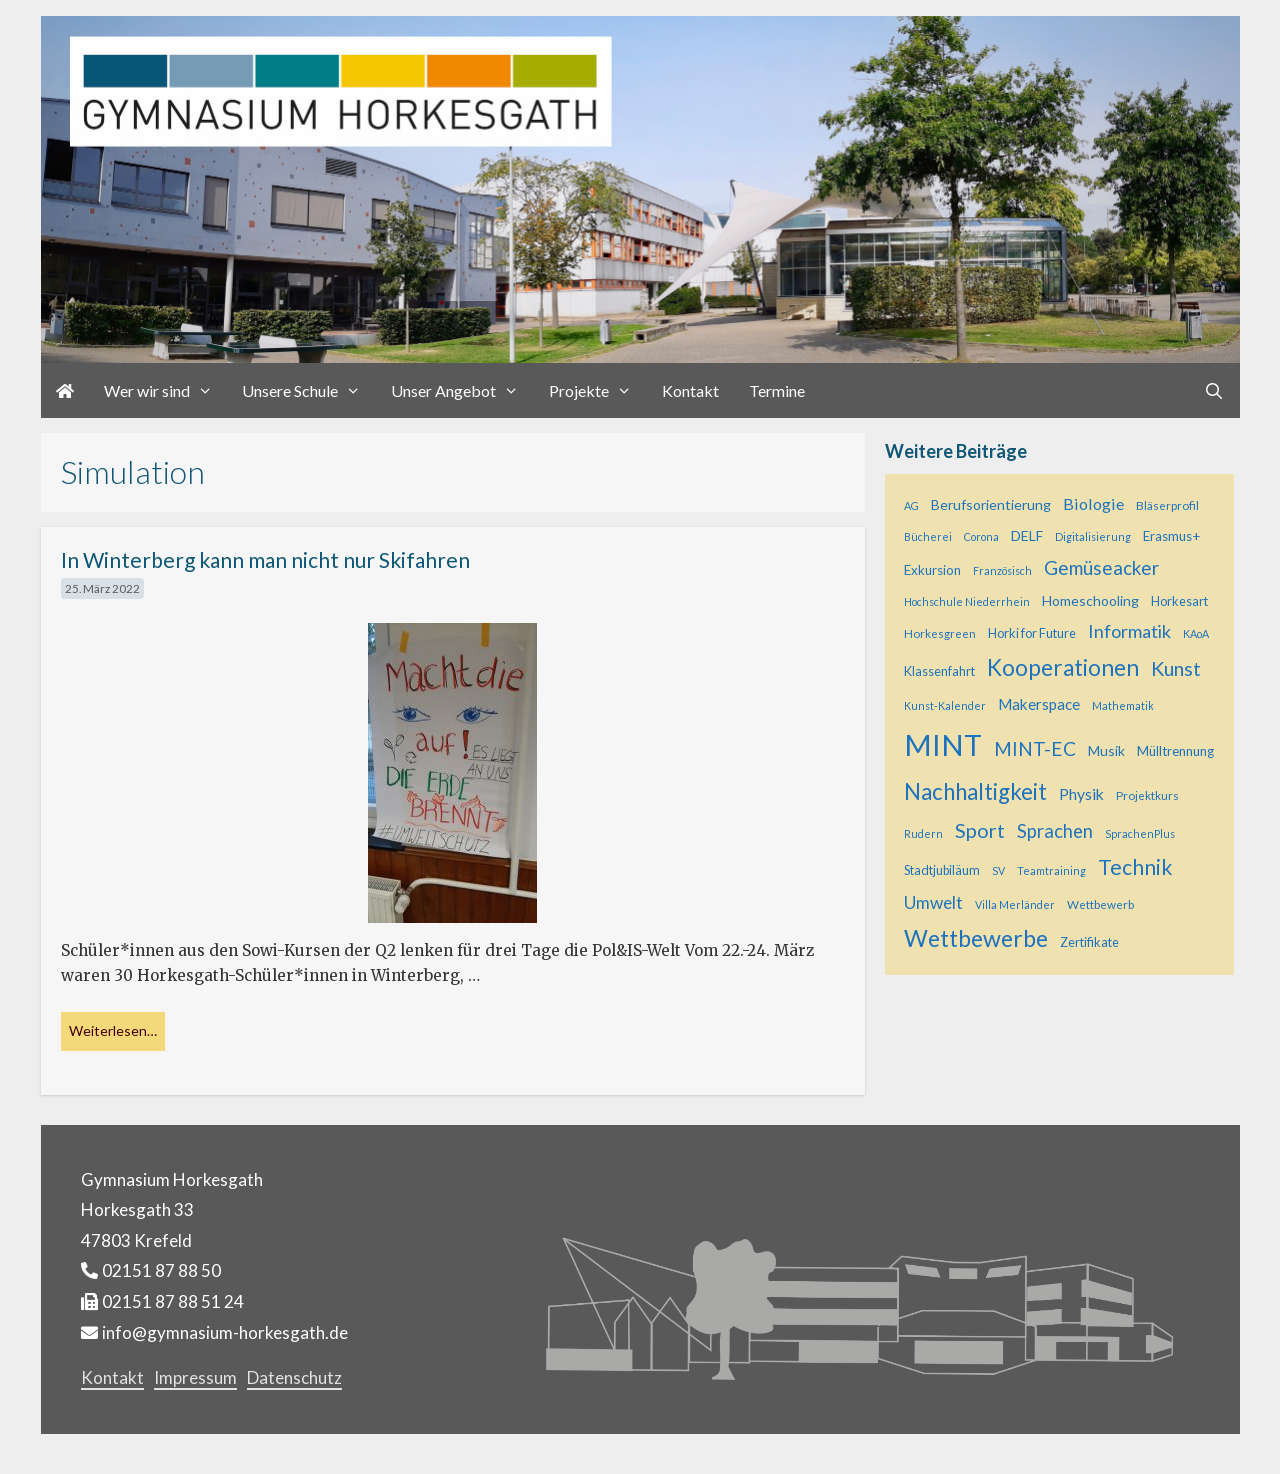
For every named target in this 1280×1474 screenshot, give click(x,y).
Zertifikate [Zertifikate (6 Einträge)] (1089, 942)
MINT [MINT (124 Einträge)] (943, 744)
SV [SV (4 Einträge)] (998, 870)
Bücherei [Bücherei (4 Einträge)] (928, 536)
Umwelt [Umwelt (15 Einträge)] (933, 902)
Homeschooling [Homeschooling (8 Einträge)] (1090, 600)
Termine (777, 390)
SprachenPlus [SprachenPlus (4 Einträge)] (1140, 833)
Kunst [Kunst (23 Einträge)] (1176, 668)
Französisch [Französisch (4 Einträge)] (1002, 570)
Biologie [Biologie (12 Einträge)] (1093, 503)
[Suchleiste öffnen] (1214, 390)
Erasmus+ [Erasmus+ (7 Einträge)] (1171, 536)
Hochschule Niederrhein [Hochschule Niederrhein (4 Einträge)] (967, 601)
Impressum (195, 1377)
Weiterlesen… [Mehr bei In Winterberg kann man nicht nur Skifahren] (113, 1030)
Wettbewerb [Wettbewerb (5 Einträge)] (1100, 904)
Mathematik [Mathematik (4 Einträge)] (1123, 705)
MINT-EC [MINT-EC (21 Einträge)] (1035, 748)
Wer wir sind (166, 390)
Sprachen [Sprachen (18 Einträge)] (1055, 831)
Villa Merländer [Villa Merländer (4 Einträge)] (1015, 904)
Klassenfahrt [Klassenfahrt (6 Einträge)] (939, 671)
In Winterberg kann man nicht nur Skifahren (265, 559)
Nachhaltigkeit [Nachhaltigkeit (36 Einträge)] (975, 791)
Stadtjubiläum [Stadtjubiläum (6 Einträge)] (942, 870)
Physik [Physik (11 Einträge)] (1081, 793)
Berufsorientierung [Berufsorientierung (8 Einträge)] (991, 504)
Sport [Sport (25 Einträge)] (980, 830)
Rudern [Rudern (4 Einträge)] (923, 833)
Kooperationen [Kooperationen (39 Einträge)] (1063, 667)
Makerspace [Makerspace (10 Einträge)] (1039, 704)
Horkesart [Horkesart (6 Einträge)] (1179, 601)
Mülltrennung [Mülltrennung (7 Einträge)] (1175, 751)
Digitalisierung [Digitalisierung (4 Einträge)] (1093, 536)
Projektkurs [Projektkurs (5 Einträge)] (1147, 795)
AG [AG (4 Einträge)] (911, 505)
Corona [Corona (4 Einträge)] (981, 536)
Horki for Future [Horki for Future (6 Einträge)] (1032, 633)
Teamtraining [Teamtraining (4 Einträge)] (1051, 870)
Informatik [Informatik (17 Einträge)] (1129, 631)
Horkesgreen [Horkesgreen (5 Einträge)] (940, 633)
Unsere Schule (309, 390)
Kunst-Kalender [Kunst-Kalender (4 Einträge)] (945, 705)
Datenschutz (294, 1377)
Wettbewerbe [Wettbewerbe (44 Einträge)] (976, 938)
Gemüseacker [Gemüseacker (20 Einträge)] (1101, 567)
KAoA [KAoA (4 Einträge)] (1196, 633)
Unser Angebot (462, 390)
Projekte (598, 390)
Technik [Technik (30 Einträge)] (1135, 867)
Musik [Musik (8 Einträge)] (1106, 750)
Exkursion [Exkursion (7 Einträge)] (932, 570)
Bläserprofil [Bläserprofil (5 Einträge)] (1167, 505)
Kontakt (690, 390)
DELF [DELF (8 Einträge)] (1027, 535)
